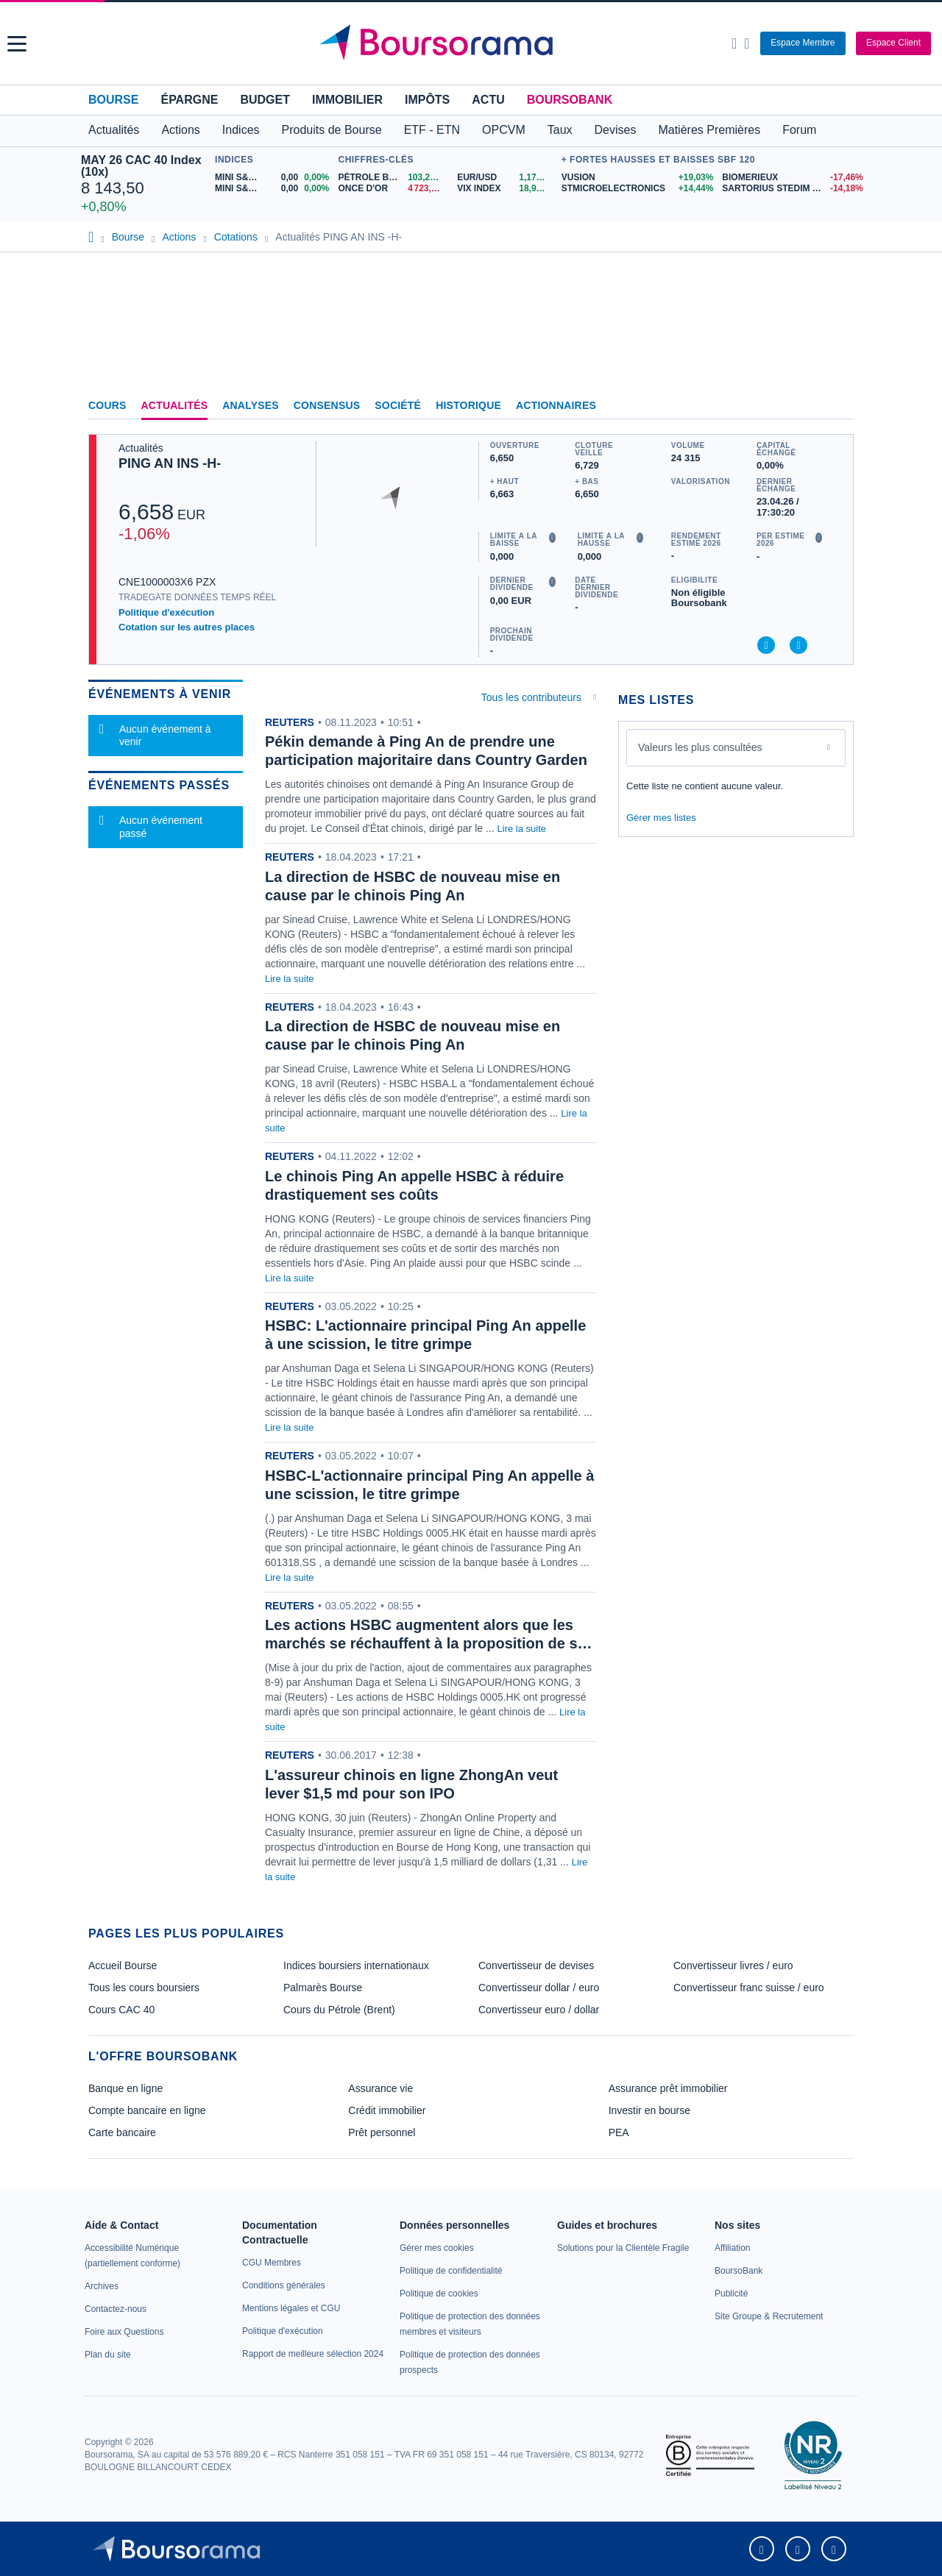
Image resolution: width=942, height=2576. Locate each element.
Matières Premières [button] (709, 130)
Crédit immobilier (386, 2110)
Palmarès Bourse (322, 1987)
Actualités (174, 405)
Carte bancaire (122, 2132)
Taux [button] (560, 130)
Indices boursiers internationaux (356, 1965)
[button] (17, 43)
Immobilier (347, 99)
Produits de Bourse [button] (332, 130)
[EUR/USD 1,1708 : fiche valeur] (505, 177)
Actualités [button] (113, 130)
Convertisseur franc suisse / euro (748, 1987)
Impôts (427, 99)
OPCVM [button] (503, 130)
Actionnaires (556, 405)
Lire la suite (521, 828)
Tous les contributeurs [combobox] (531, 697)
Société (398, 405)
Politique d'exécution (166, 612)
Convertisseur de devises (536, 1965)
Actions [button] (180, 130)
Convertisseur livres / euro (733, 1965)
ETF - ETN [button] (432, 130)
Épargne (189, 99)
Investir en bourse (649, 2110)
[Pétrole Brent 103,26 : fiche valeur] (393, 177)
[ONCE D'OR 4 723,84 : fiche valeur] (393, 188)
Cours (107, 405)
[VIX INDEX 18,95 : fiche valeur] (505, 188)
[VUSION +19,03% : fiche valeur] (637, 177)
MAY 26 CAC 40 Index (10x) (141, 166)
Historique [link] (468, 405)
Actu (488, 99)
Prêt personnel (381, 2132)
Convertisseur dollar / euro (538, 1987)
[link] (101, 2286)
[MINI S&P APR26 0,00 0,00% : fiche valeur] (272, 177)
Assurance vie (380, 2088)
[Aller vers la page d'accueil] (473, 43)
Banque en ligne (125, 2088)
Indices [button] (241, 130)
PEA (619, 2132)
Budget (265, 99)
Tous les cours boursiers (143, 1987)
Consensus (327, 405)
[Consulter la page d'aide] (746, 43)
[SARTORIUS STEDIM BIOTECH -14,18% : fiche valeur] (791, 188)
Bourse (113, 99)
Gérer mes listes (661, 817)
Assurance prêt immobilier (668, 2088)
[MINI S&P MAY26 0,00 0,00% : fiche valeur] (272, 188)
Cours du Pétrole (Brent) (339, 2009)
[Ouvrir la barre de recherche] (734, 43)
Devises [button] (616, 130)
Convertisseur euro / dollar (538, 2009)
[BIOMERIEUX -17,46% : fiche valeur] (791, 177)
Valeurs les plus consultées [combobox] (700, 747)
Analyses (250, 405)
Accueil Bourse (122, 1965)
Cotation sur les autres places (186, 627)
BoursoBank (569, 99)
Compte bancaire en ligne (147, 2110)
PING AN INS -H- (169, 463)
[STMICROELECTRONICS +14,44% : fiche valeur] (637, 188)
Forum (799, 130)
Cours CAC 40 (121, 2009)
